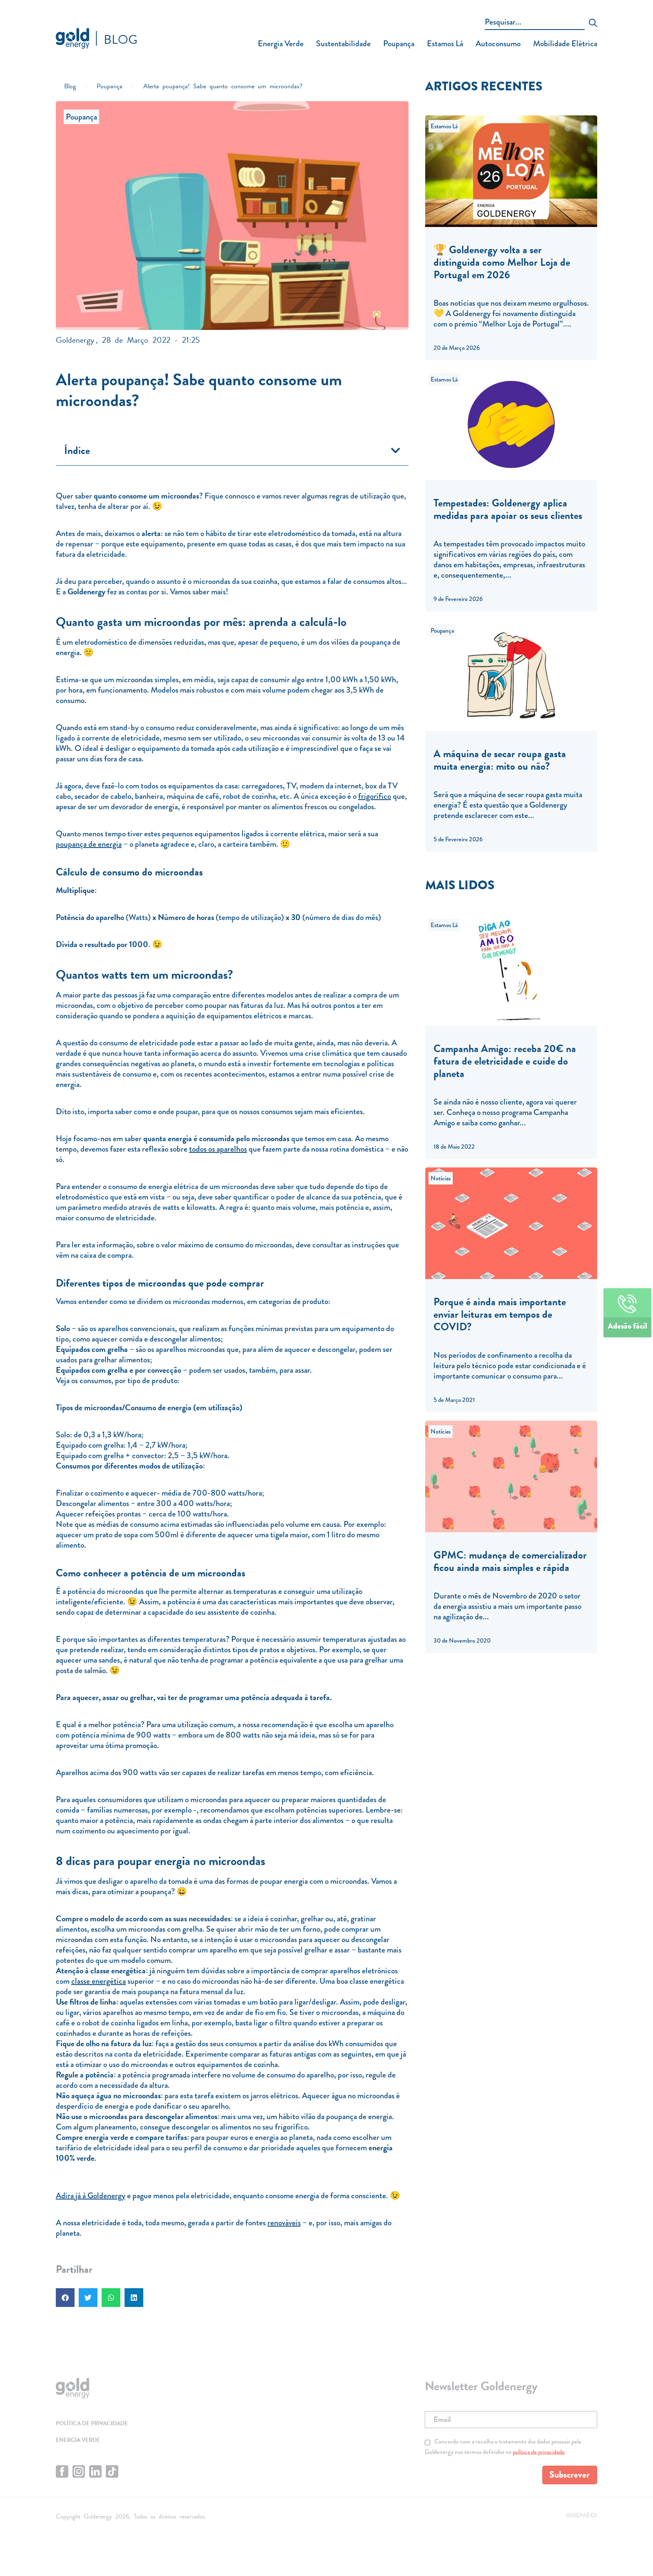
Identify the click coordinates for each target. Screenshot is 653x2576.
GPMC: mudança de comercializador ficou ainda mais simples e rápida (510, 1561)
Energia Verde (281, 43)
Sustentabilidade (343, 43)
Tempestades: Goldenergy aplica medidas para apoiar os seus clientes (508, 509)
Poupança (398, 43)
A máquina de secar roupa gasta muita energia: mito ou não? (500, 760)
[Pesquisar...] (535, 23)
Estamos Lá (445, 43)
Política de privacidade (96, 2423)
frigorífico (374, 796)
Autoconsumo (498, 43)
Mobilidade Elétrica (565, 43)
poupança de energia (89, 844)
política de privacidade (539, 2455)
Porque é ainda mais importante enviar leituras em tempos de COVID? (500, 1314)
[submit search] (593, 23)
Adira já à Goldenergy (90, 2195)
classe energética (98, 1981)
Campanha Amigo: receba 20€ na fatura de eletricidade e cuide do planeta (505, 1061)
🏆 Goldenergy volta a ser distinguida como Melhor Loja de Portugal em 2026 (502, 262)
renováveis (284, 2223)
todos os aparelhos (218, 1149)
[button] (395, 450)
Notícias (441, 1178)
